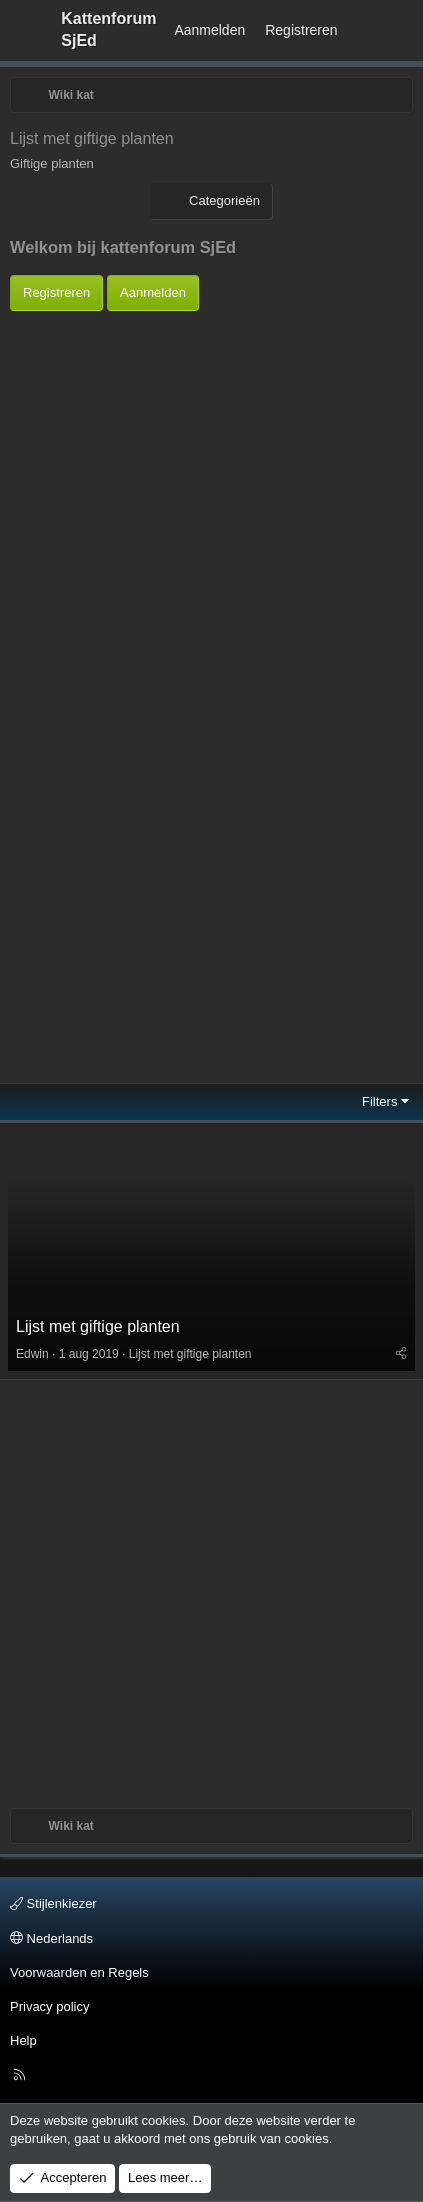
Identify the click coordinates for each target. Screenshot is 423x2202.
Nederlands (51, 1938)
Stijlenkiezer (53, 1903)
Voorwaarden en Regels (79, 1972)
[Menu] (26, 30)
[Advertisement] (206, 498)
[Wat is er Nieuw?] (367, 31)
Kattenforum (108, 29)
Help (23, 2040)
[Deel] (401, 1354)
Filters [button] (379, 1101)
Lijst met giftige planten (98, 1326)
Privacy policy (49, 2006)
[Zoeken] (404, 31)
